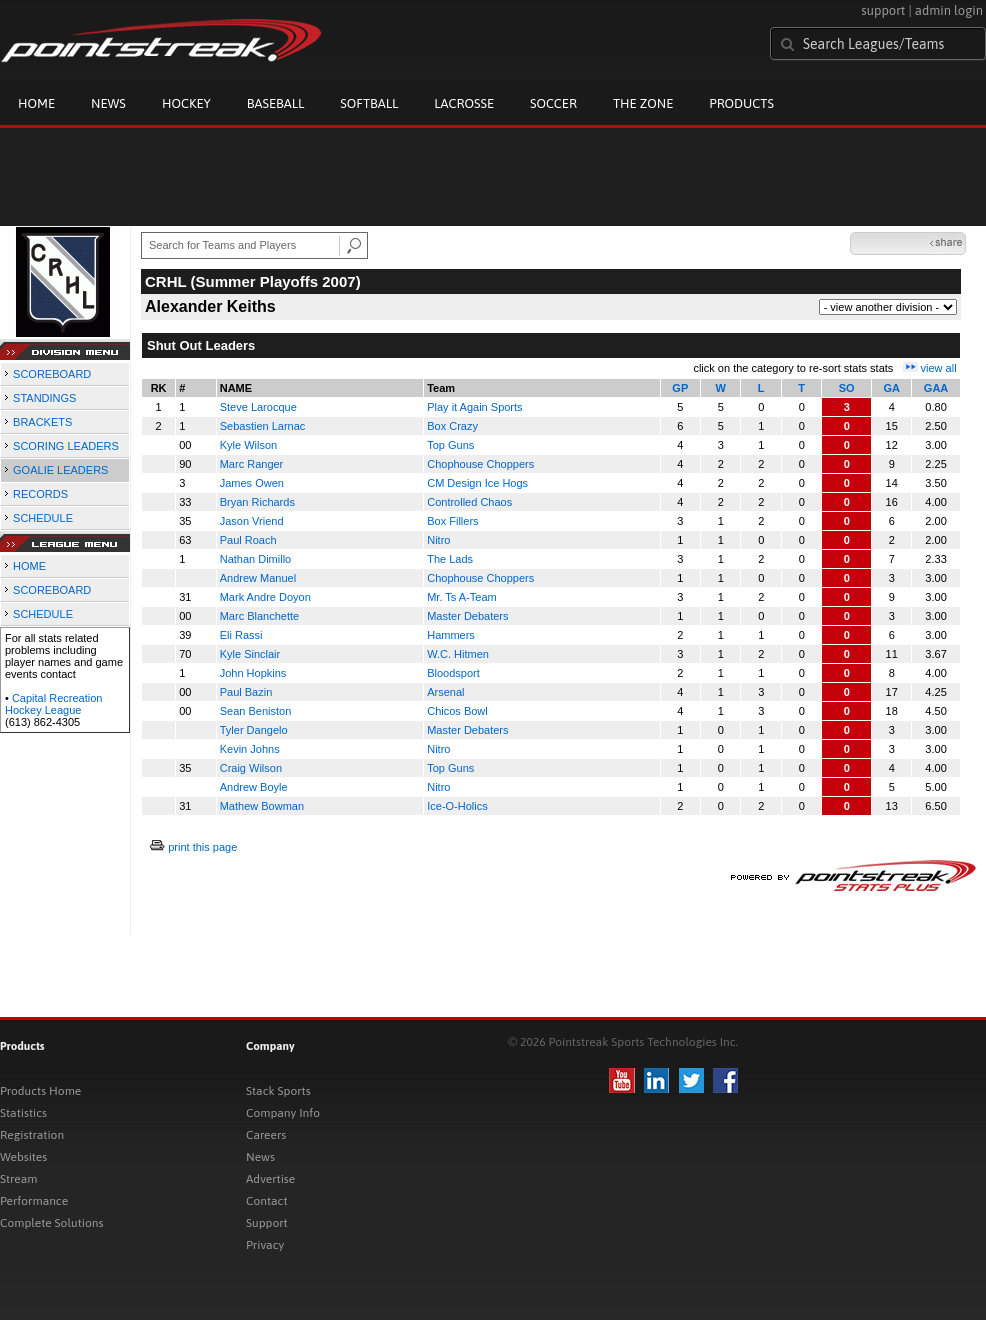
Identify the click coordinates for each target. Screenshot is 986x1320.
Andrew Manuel (258, 578)
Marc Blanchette (259, 616)
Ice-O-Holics (457, 806)
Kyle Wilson (248, 445)
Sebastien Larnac (263, 426)
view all (939, 368)
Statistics (23, 1113)
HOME (29, 566)
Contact (267, 1201)
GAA (936, 388)
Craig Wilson (251, 768)
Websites (23, 1157)
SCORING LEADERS (66, 446)
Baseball (276, 103)
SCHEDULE (43, 518)
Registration (32, 1135)
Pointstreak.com (161, 42)
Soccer (553, 103)
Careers (266, 1135)
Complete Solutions (51, 1223)
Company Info (283, 1113)
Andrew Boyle (254, 787)
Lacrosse (464, 103)
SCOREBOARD (52, 374)
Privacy (265, 1245)
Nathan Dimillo (256, 559)
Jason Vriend (252, 521)
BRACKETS (42, 422)
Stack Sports (278, 1091)
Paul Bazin (246, 692)
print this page (202, 847)
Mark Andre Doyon (265, 597)
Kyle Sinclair (250, 654)
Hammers (451, 635)
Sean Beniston (256, 711)
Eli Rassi (241, 635)
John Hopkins (253, 673)
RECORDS (40, 494)
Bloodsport (453, 673)
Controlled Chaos (469, 502)
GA (891, 388)
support (883, 10)
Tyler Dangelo (254, 730)
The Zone (643, 103)
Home (36, 103)
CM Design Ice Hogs (477, 483)
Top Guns (450, 445)
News (108, 103)
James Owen (252, 483)
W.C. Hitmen (458, 654)
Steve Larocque (258, 407)
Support (267, 1223)
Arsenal (445, 692)
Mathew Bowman (262, 806)
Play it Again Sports (474, 407)
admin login (949, 10)
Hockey (186, 103)
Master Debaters (467, 616)
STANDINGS (44, 398)
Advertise (270, 1179)
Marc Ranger (252, 464)
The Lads (450, 559)
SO (847, 388)
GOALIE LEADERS (60, 470)
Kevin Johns (250, 749)
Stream (18, 1179)
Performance (34, 1201)
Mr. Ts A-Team (461, 597)
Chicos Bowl (457, 711)
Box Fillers (452, 521)
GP (680, 388)
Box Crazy (452, 426)
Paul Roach (248, 540)
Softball (369, 103)
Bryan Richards (257, 502)
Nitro (438, 540)
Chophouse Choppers (480, 464)
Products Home (40, 1091)
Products (741, 103)
